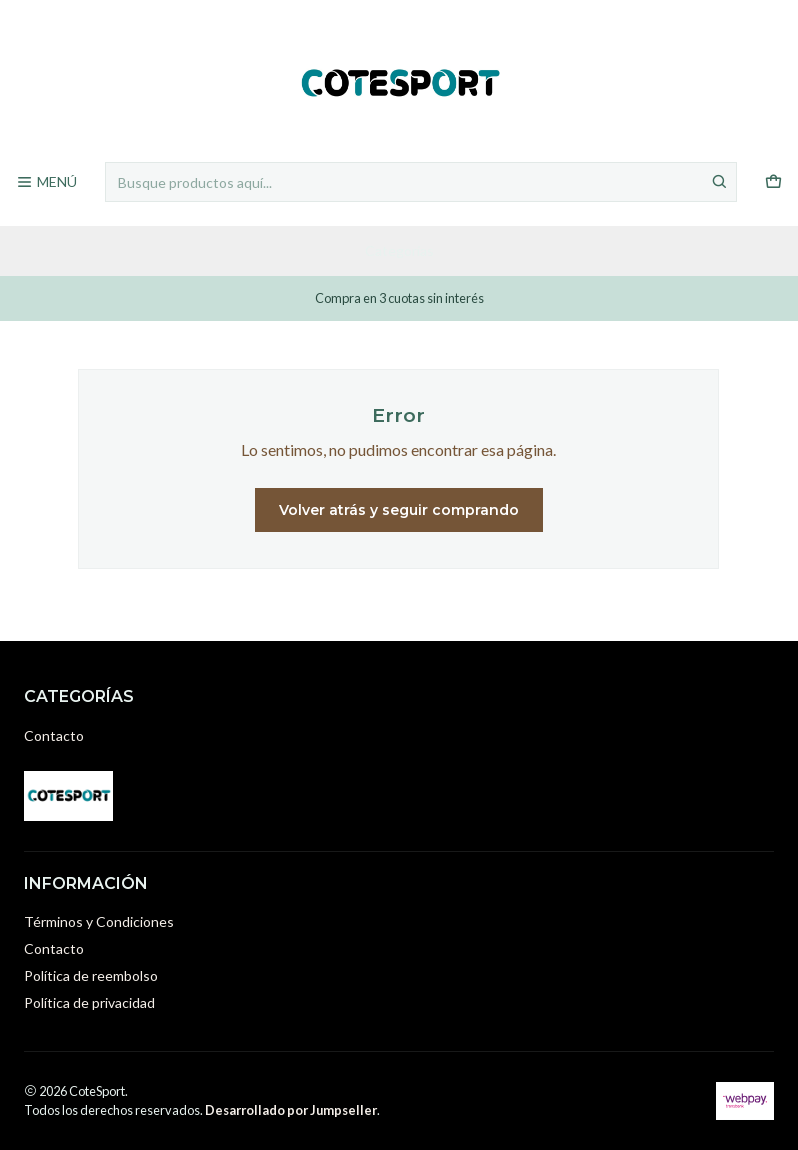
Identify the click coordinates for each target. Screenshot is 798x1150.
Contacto (54, 735)
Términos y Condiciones (99, 921)
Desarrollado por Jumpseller (291, 1110)
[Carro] (773, 182)
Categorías (399, 250)
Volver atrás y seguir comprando (399, 510)
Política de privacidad (89, 1002)
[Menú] (46, 182)
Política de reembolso (91, 975)
